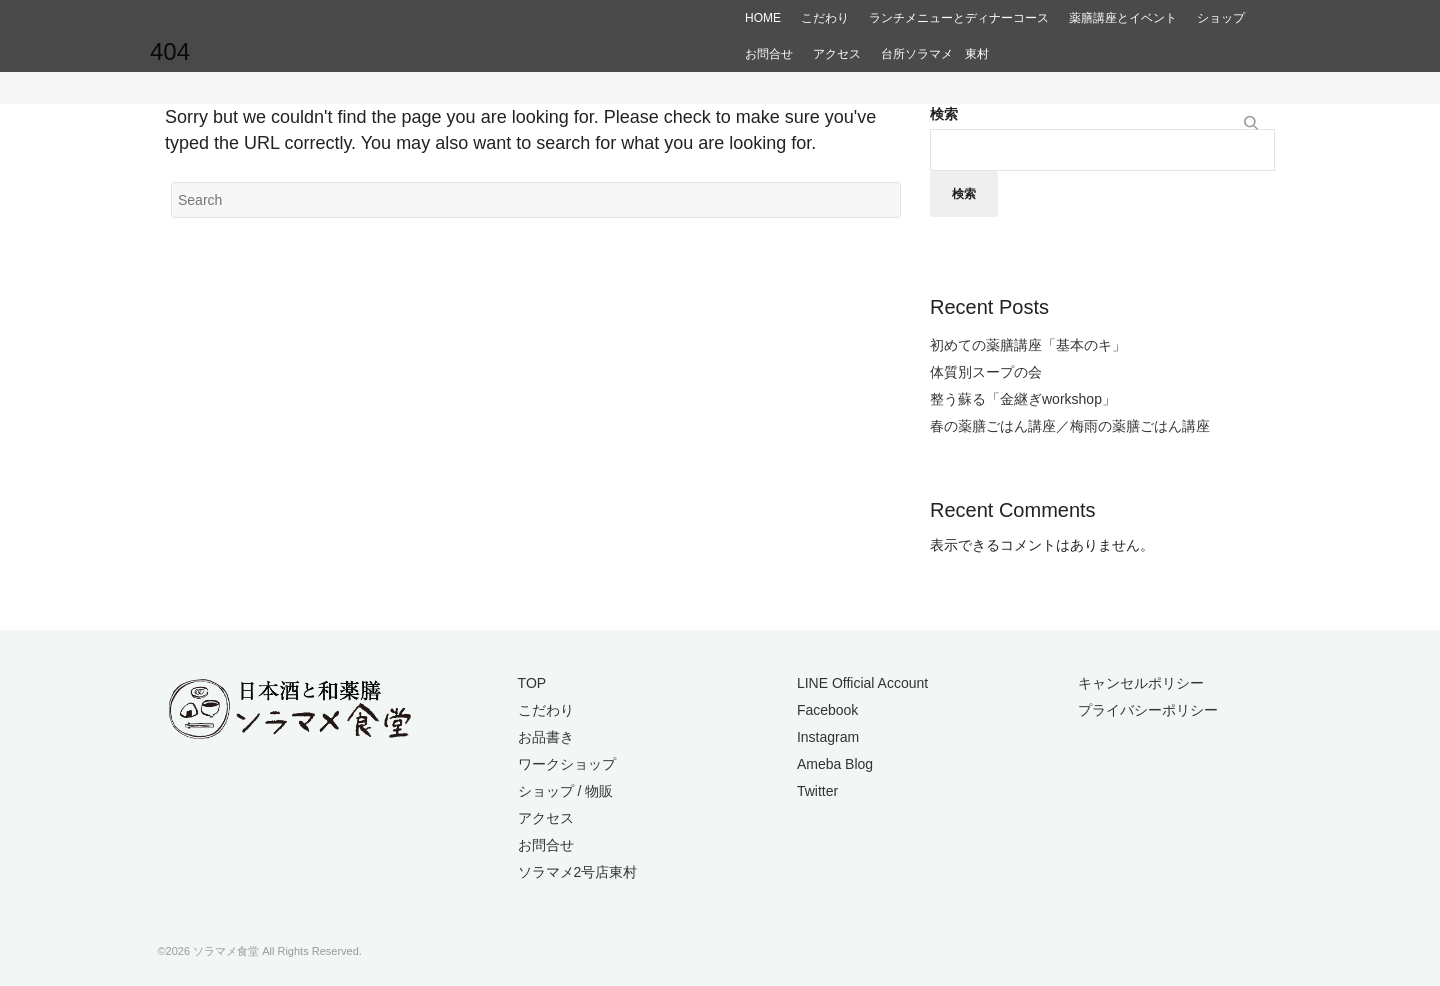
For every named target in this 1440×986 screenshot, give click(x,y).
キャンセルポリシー (1141, 683)
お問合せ (546, 845)
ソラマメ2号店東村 (578, 872)
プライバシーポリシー (1148, 710)
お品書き (546, 737)
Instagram (828, 737)
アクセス (546, 818)
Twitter (817, 791)
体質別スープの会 (986, 372)
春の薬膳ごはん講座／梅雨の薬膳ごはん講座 (1070, 426)
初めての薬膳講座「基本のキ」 (1028, 345)
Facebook (827, 710)
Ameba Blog (835, 764)
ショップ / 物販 (566, 791)
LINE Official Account (862, 683)
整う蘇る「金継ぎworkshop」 (1023, 399)
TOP (532, 683)
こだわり (546, 710)
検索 (944, 114)
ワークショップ (567, 764)
